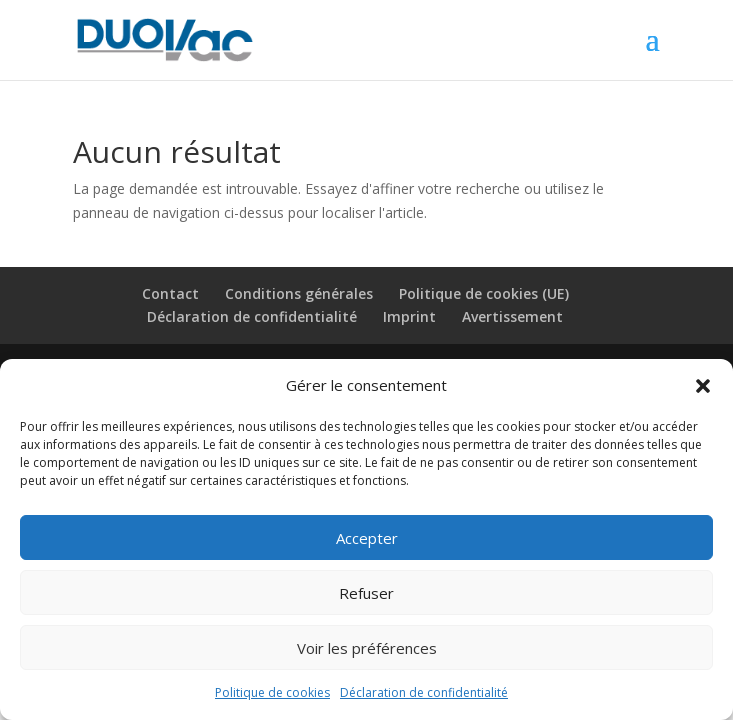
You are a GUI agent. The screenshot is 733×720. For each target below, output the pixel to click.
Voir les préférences (367, 648)
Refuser (366, 593)
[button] (703, 386)
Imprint (409, 316)
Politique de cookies (272, 692)
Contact (170, 293)
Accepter (367, 538)
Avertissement (512, 316)
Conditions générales (299, 293)
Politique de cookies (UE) (484, 293)
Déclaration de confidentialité (424, 692)
